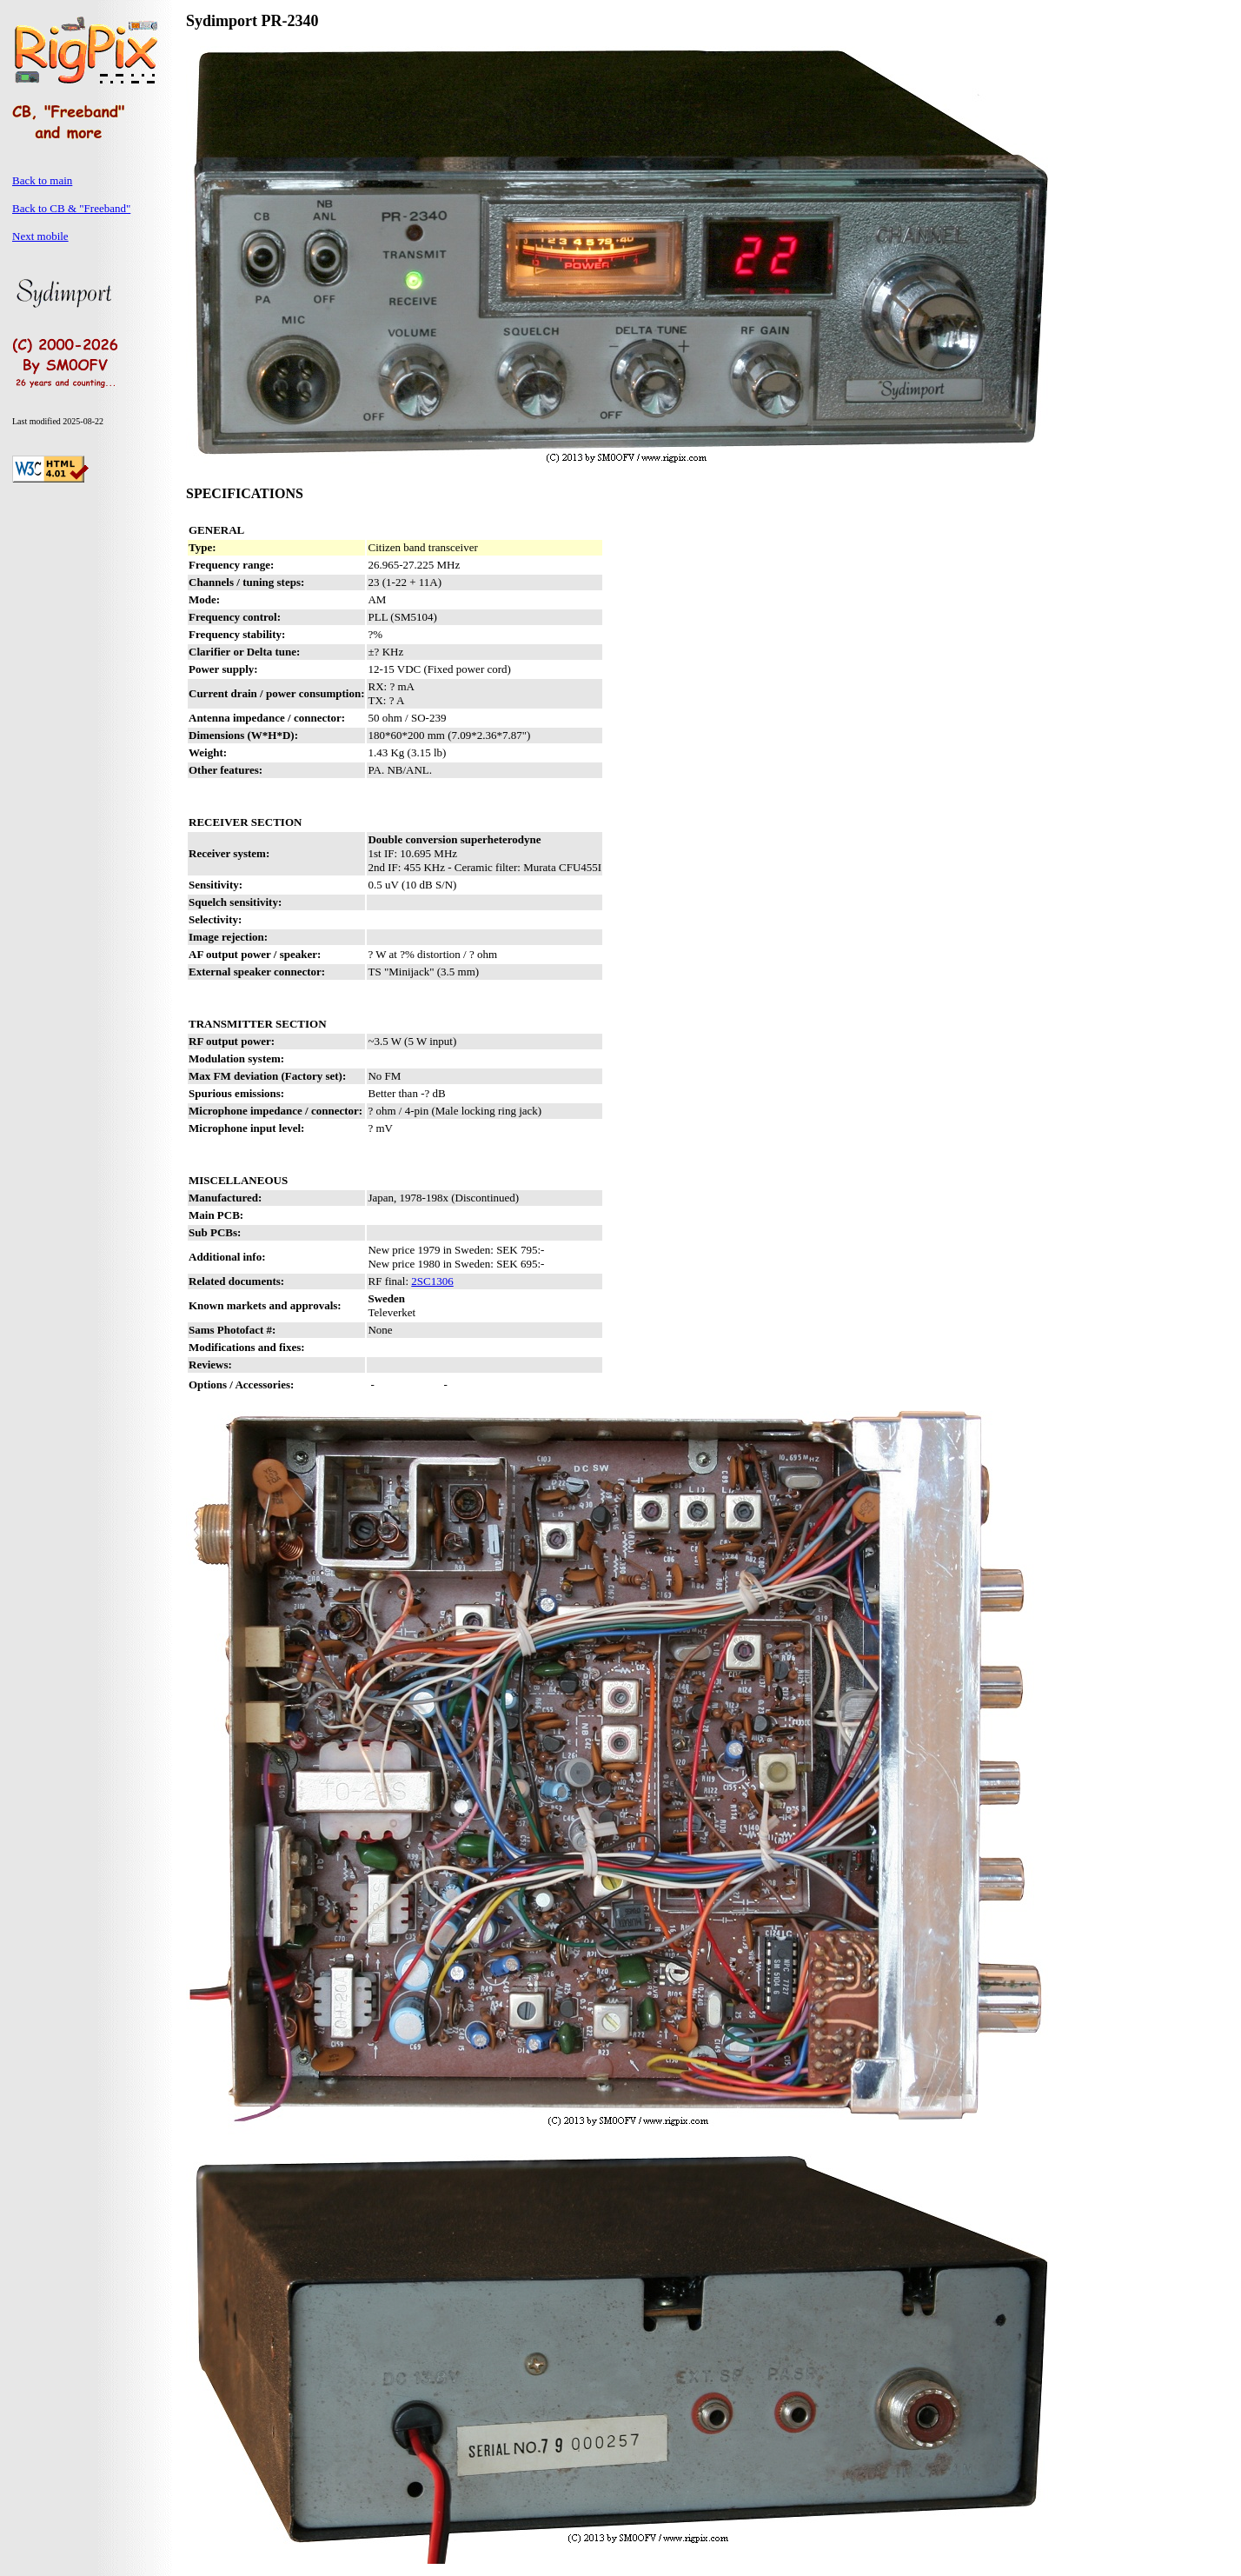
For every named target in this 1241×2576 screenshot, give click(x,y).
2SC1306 (432, 1281)
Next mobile (40, 236)
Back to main (42, 180)
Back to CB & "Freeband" (71, 208)
